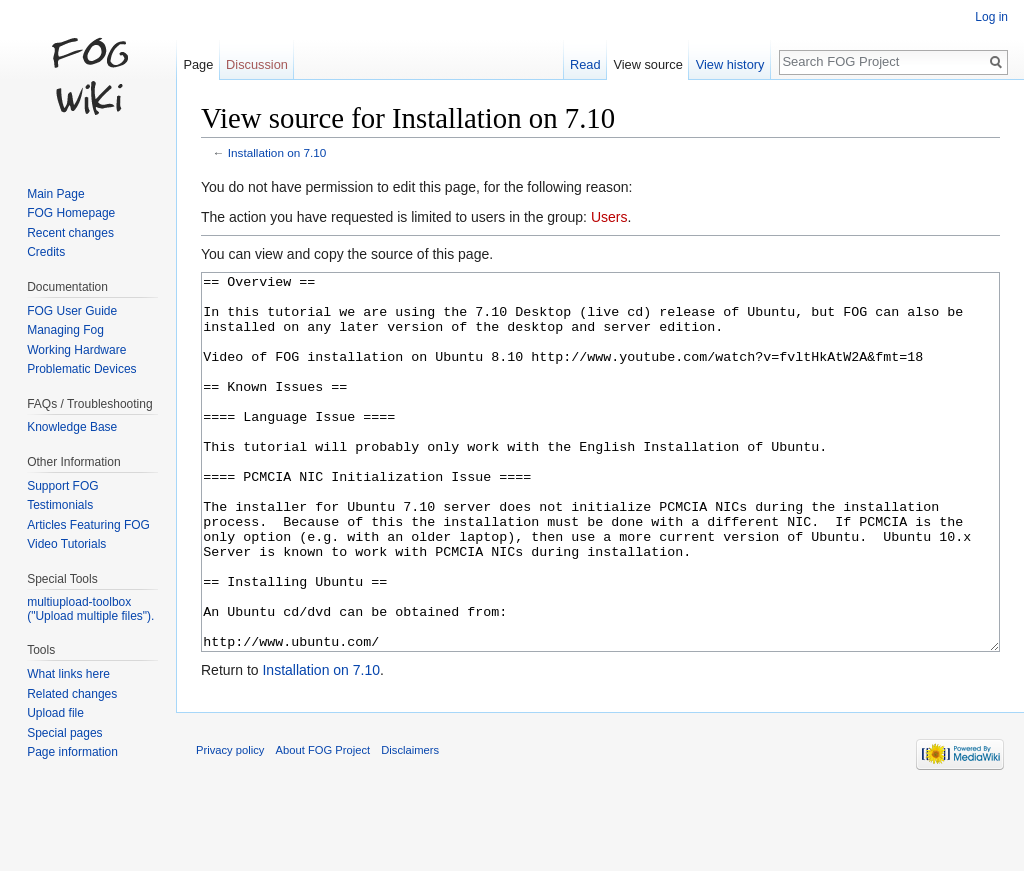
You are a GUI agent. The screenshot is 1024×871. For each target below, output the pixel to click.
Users (609, 217)
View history (730, 64)
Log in (991, 17)
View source (647, 64)
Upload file (55, 713)
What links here (68, 674)
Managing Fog (65, 330)
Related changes (72, 694)
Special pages (64, 733)
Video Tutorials (66, 544)
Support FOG (62, 486)
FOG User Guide (72, 311)
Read (585, 64)
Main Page (55, 194)
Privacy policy (230, 825)
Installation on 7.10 (277, 152)
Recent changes (70, 233)
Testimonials (60, 505)
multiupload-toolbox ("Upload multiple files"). (90, 609)
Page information (72, 752)
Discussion (257, 64)
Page (198, 64)
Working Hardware (76, 350)
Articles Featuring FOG (88, 525)
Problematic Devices (81, 369)
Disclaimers (410, 825)
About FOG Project (323, 825)
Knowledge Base (72, 427)
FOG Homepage (71, 213)
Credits (46, 252)
